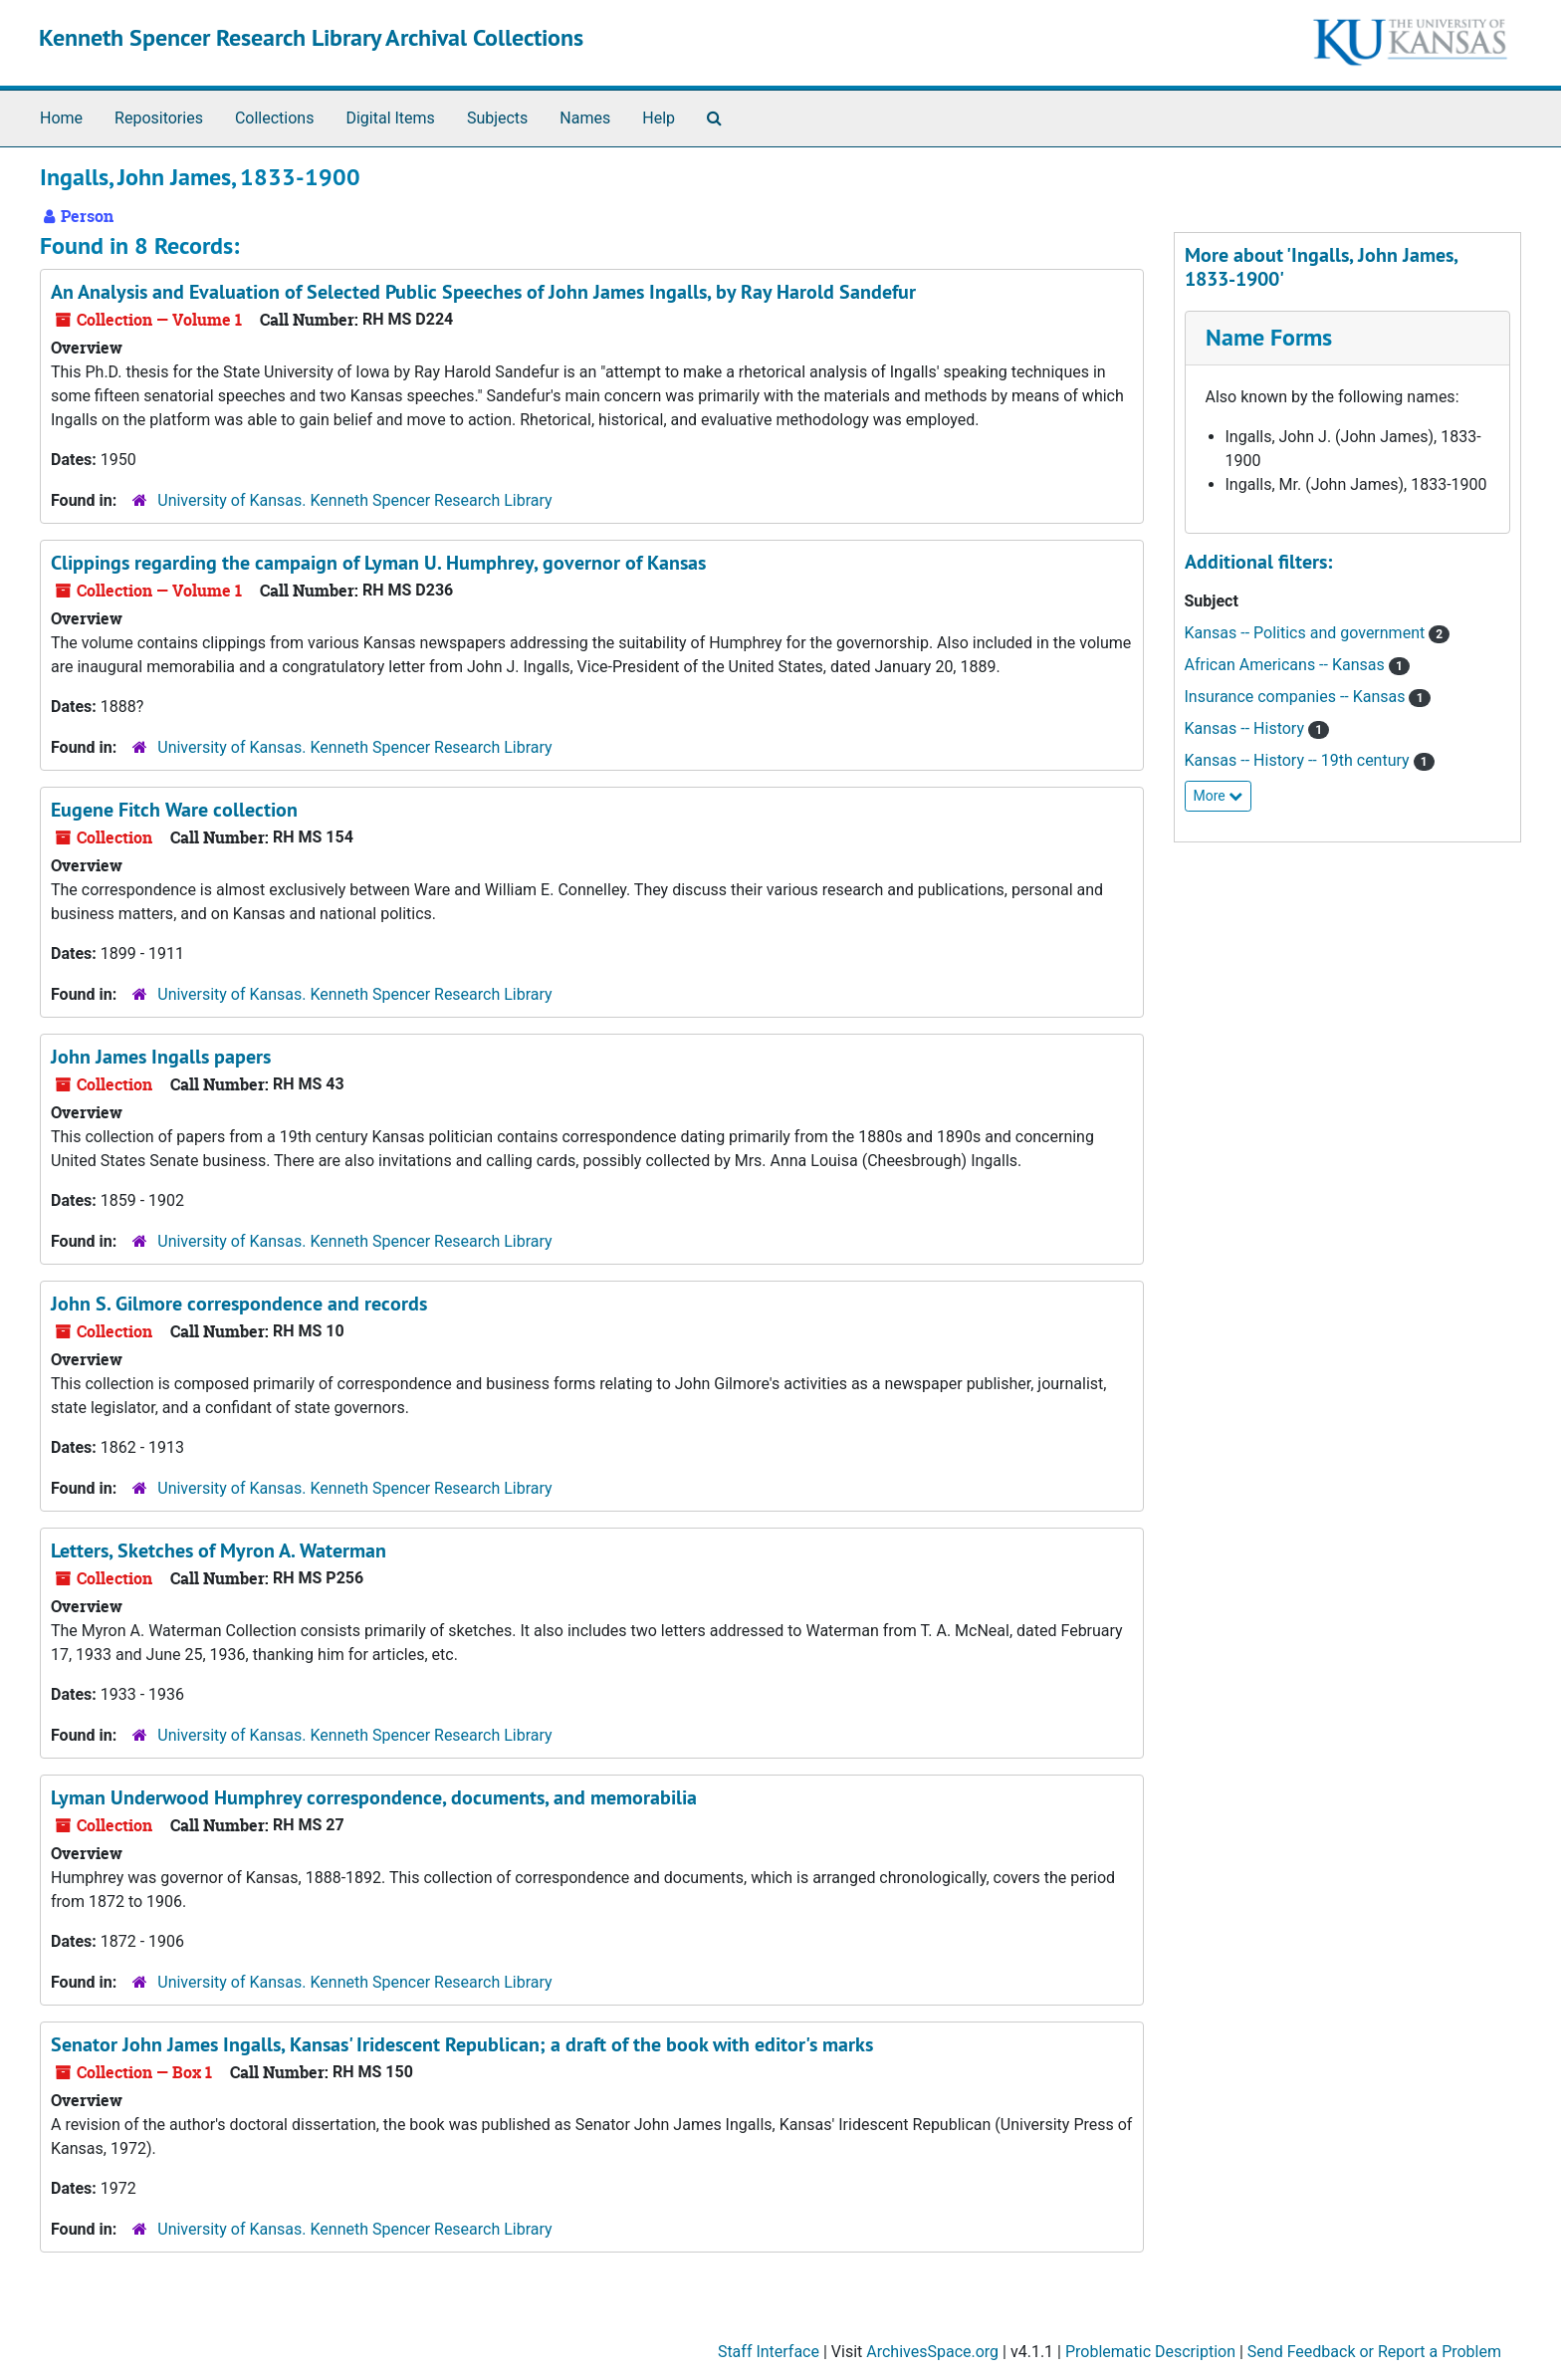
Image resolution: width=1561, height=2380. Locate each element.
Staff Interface (768, 2351)
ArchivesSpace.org (932, 2351)
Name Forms (1269, 337)
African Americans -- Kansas (1287, 664)
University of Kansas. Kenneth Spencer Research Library (354, 500)
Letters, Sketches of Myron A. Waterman (218, 1550)
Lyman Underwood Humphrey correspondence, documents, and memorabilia (374, 1797)
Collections (275, 118)
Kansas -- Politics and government (1307, 632)
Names (584, 118)
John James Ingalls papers (161, 1057)
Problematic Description (1150, 2351)
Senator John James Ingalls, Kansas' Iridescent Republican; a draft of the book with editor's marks (462, 2044)
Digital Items (389, 118)
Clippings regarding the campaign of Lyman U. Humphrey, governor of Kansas (378, 563)
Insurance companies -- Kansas (1297, 696)
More (1218, 796)
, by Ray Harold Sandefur (483, 292)
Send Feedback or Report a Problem (1374, 2351)
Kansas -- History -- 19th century (1299, 760)
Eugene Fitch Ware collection (174, 810)
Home (61, 118)
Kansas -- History (1246, 728)
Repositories (158, 118)
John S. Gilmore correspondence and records (239, 1303)
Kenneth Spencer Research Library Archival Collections (311, 37)
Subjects (497, 118)
